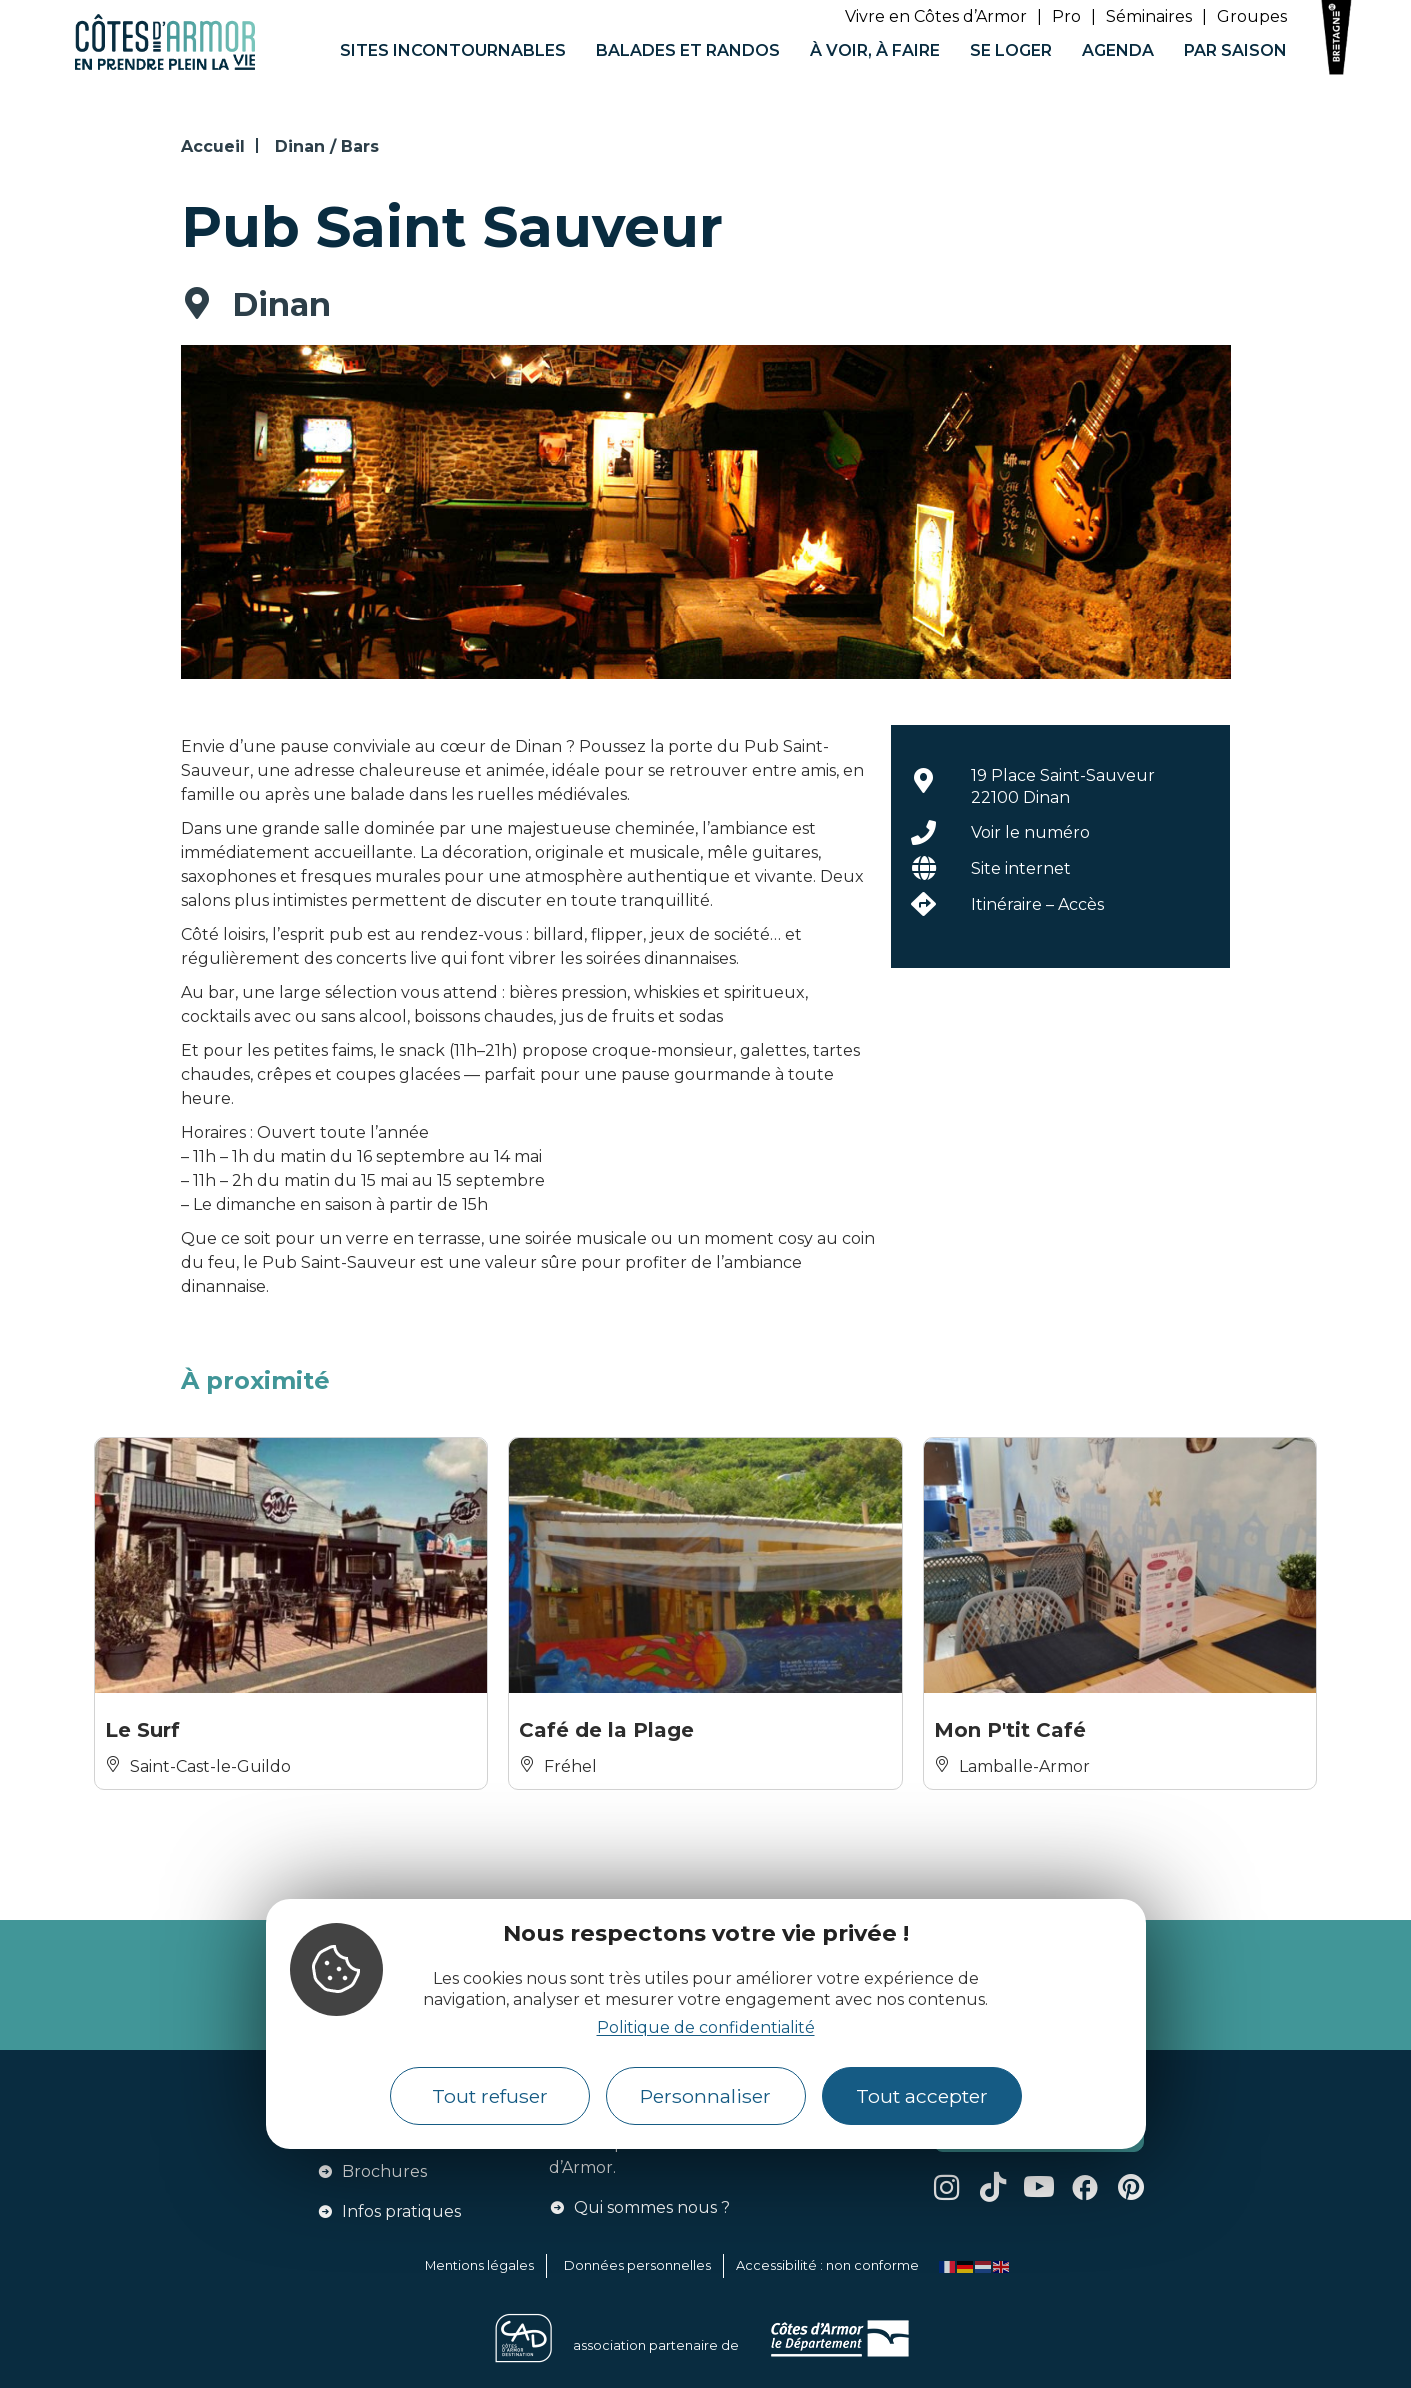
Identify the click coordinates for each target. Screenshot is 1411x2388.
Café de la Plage (606, 1730)
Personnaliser (705, 2096)
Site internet (1021, 868)
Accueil (213, 146)
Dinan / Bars (327, 146)
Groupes (1252, 16)
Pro (1066, 16)
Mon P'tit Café (1010, 1730)
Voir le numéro (1030, 832)
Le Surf (142, 1730)
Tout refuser (490, 2096)
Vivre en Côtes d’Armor (936, 16)
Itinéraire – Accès (1037, 904)
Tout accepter (922, 2096)
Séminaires (1149, 16)
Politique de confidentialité (706, 2027)
